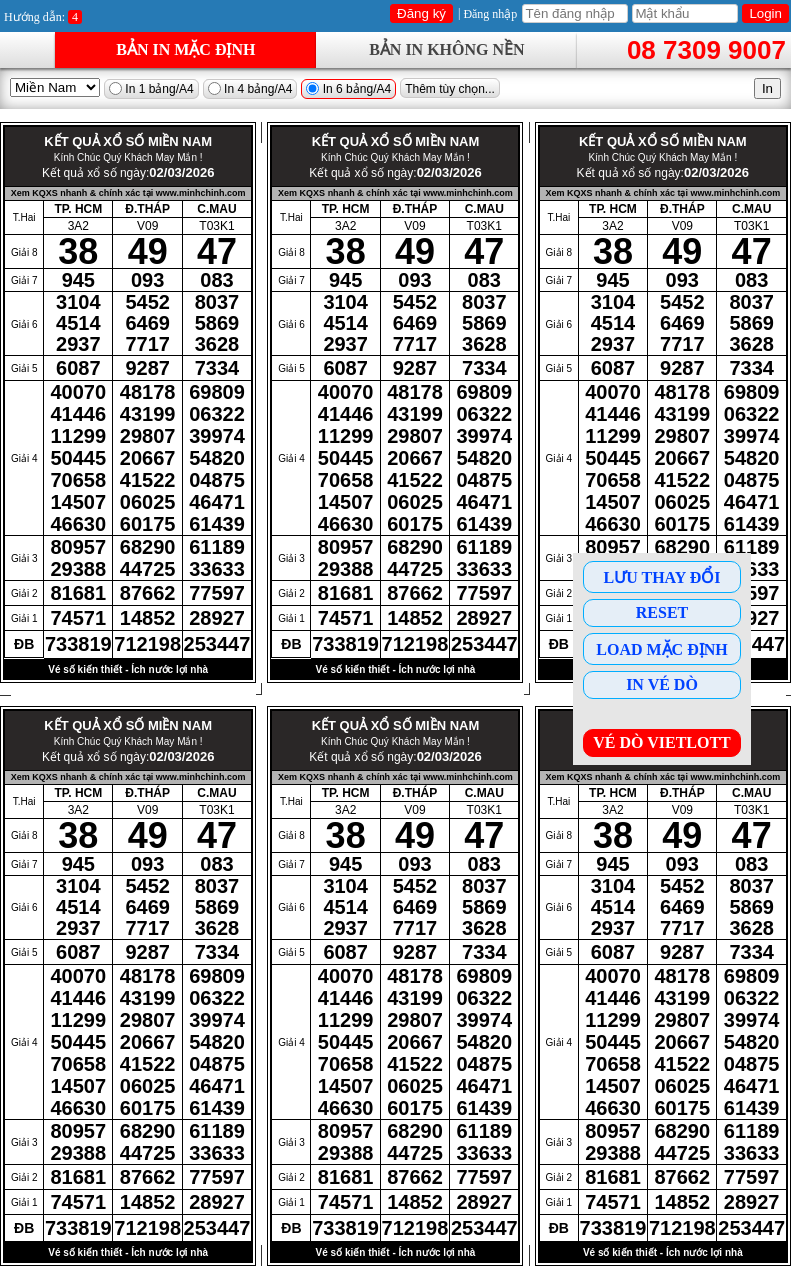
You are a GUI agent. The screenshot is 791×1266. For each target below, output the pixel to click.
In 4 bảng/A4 (250, 89)
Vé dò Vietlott (662, 742)
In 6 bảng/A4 (348, 89)
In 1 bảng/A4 (151, 89)
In (767, 88)
